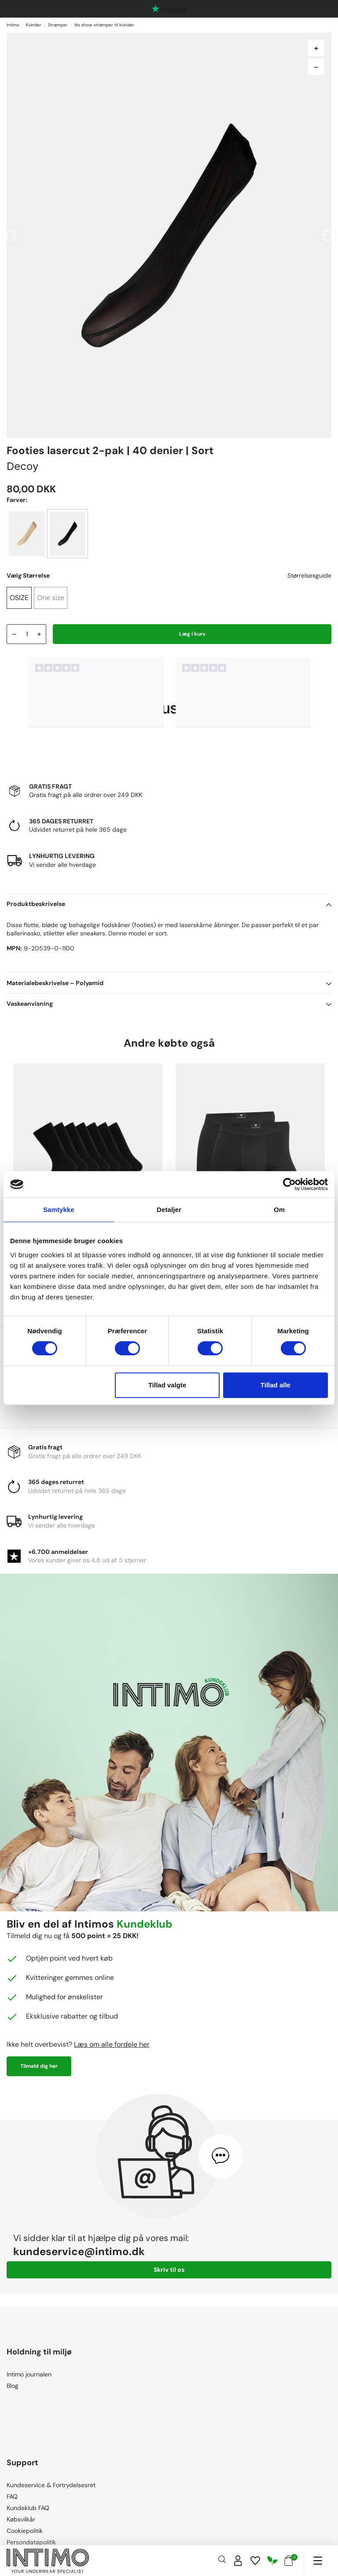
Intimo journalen (29, 2374)
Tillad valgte (167, 1385)
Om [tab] (279, 1209)
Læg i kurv (192, 633)
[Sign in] (238, 2560)
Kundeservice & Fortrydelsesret (51, 2485)
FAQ (12, 2496)
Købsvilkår (21, 2519)
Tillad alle (275, 1385)
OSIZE (19, 597)
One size (50, 597)
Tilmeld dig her (39, 2066)
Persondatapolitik (31, 2542)
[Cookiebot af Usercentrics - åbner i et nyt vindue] (289, 1184)
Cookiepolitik (25, 2531)
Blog (12, 2386)
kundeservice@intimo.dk (79, 2251)
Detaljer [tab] (169, 1209)
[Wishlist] (255, 2560)
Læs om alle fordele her (112, 2044)
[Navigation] (317, 2561)
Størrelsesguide (309, 575)
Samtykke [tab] (58, 1209)
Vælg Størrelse (28, 575)
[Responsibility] (272, 2560)
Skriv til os (169, 2270)
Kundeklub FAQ (28, 2508)
